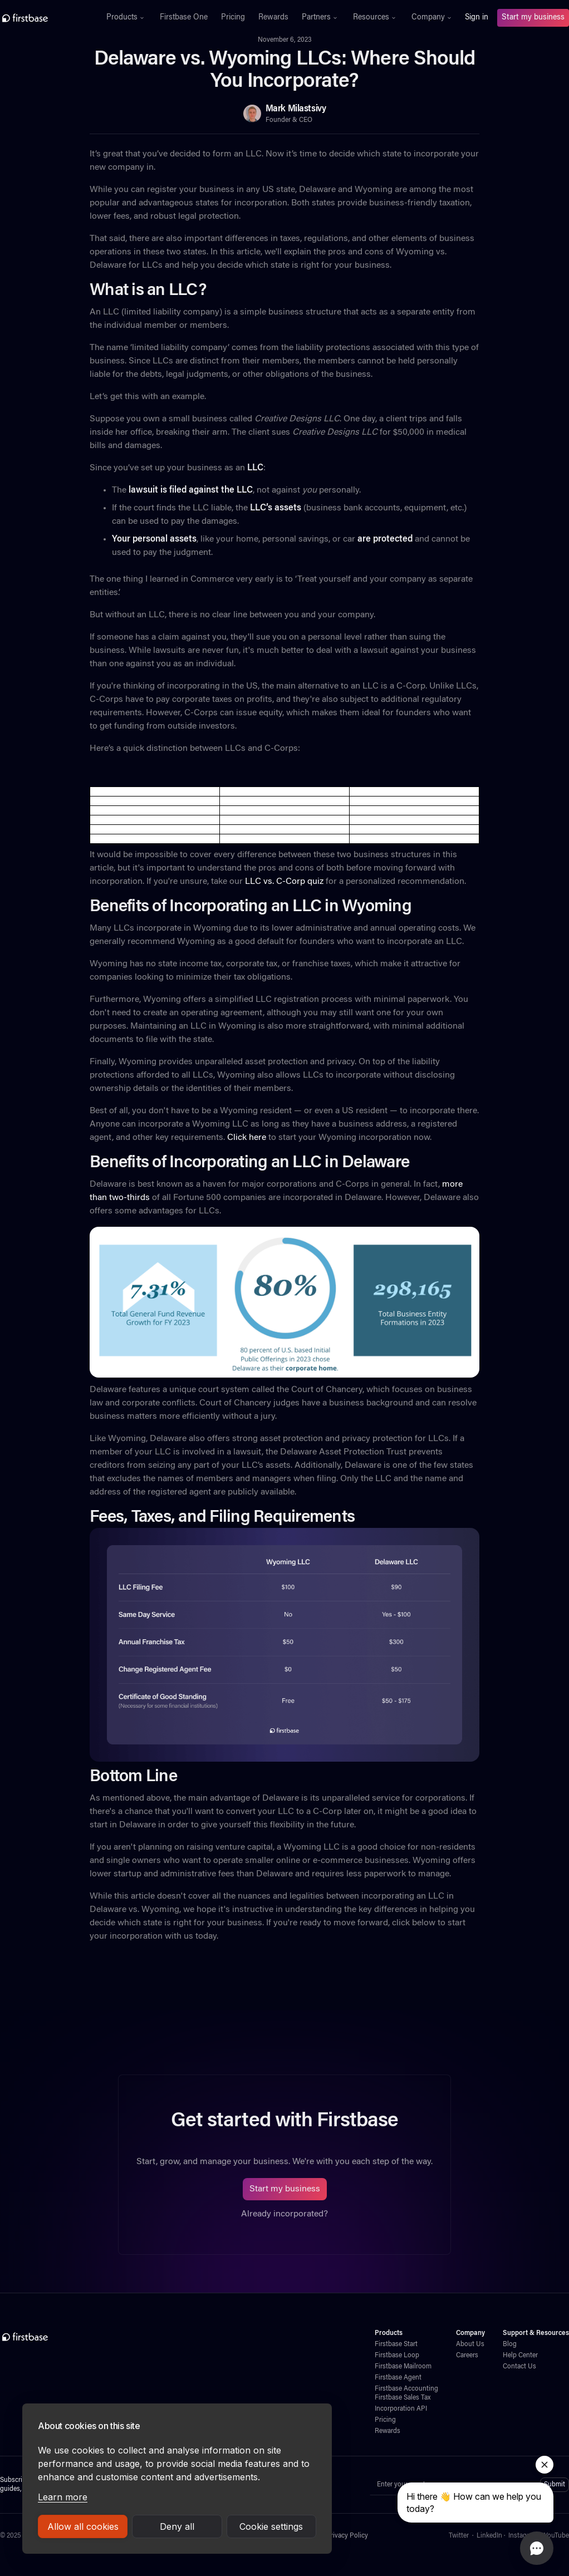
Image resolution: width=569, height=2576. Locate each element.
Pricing (233, 18)
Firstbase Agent (398, 2378)
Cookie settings (271, 2526)
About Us (470, 2344)
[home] (47, 18)
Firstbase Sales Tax (402, 2398)
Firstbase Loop (397, 2355)
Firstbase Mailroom (403, 2366)
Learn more (62, 2497)
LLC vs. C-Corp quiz (284, 881)
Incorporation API (401, 2409)
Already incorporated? (284, 2214)
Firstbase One (184, 18)
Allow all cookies (83, 2526)
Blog (510, 2344)
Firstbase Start (396, 2344)
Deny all (177, 2526)
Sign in (476, 18)
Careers (467, 2355)
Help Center (520, 2355)
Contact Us (519, 2366)
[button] (126, 17)
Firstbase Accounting (406, 2389)
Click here (246, 1137)
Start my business (533, 18)
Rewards (273, 18)
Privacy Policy (347, 2536)
